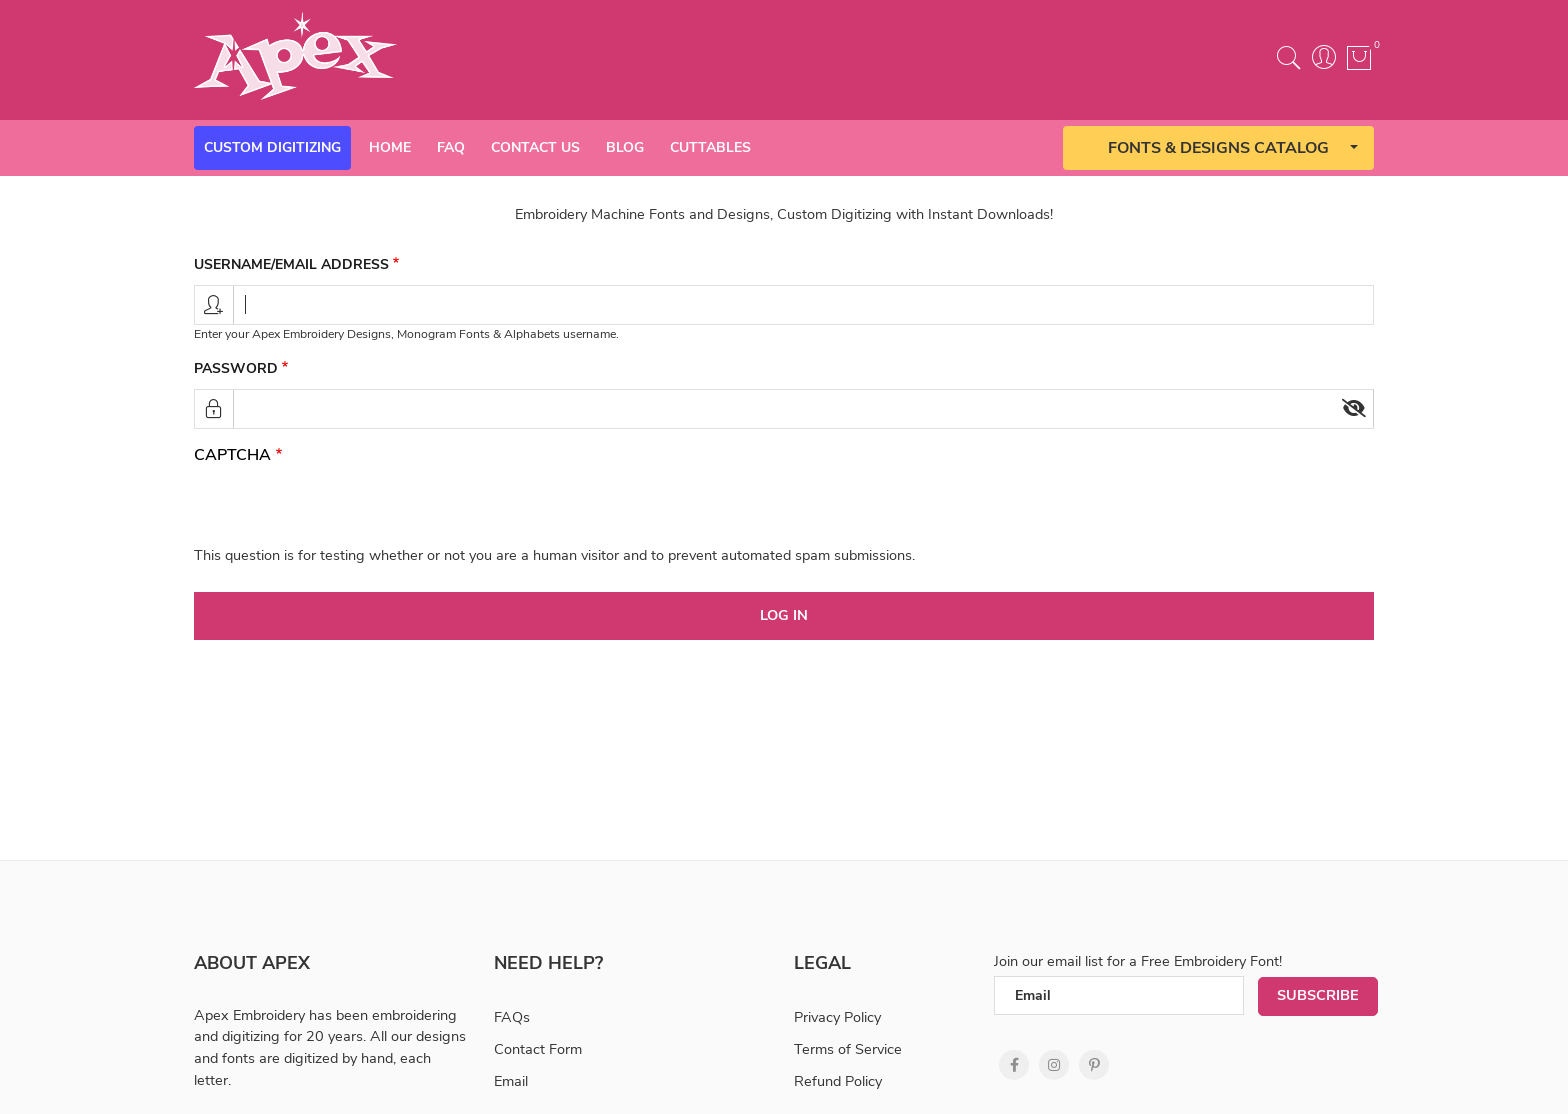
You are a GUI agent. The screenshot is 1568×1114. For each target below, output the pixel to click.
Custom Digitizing (272, 147)
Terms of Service (848, 1049)
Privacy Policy (837, 1017)
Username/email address (291, 264)
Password (236, 368)
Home (390, 147)
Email (511, 1081)
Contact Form (538, 1049)
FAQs (512, 1017)
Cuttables (710, 147)
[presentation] (346, 506)
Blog (625, 147)
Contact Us (535, 147)
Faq (451, 147)
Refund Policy (838, 1081)
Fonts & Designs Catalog (1218, 148)
